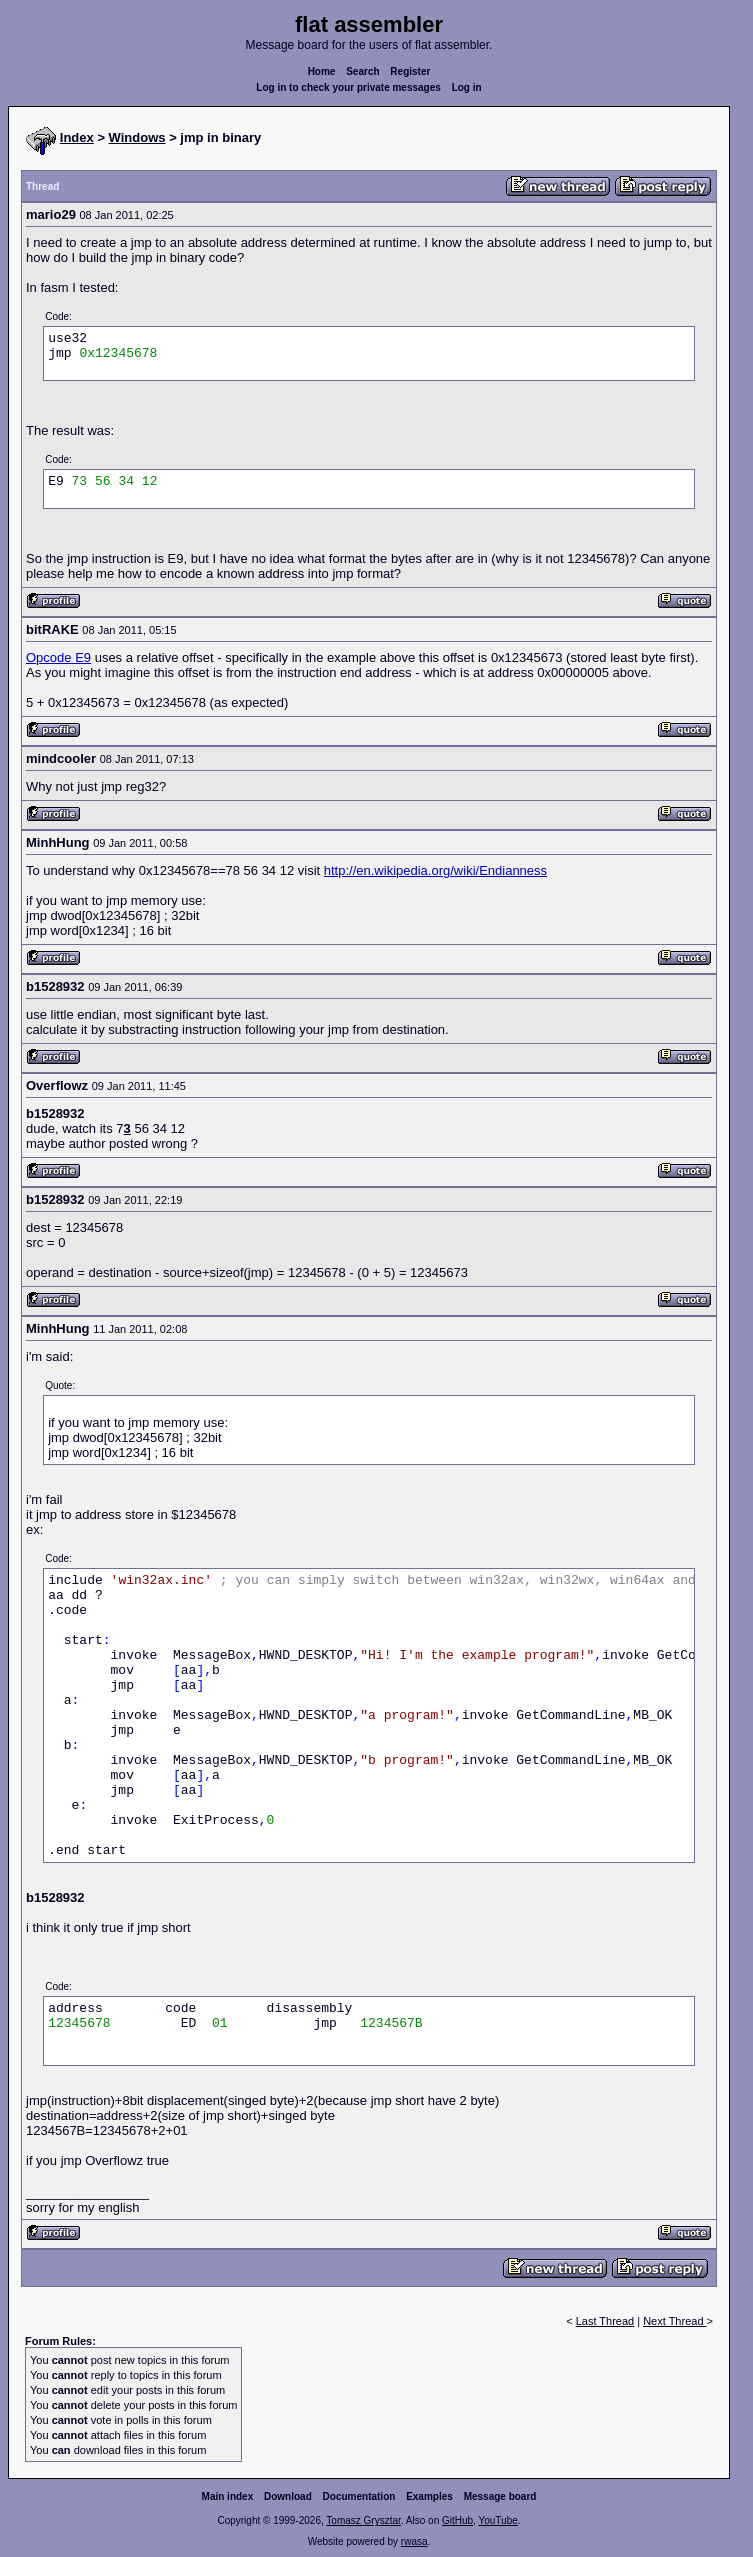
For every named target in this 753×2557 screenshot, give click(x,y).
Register (410, 71)
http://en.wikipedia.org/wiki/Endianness (435, 870)
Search (362, 71)
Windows (137, 137)
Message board (500, 2496)
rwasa (414, 2541)
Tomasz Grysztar (363, 2520)
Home (322, 71)
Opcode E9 (58, 657)
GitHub (457, 2520)
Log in (467, 87)
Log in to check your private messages (348, 87)
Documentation (359, 2496)
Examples (429, 2496)
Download (288, 2496)
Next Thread (674, 2321)
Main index (228, 2496)
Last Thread (605, 2321)
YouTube (497, 2520)
